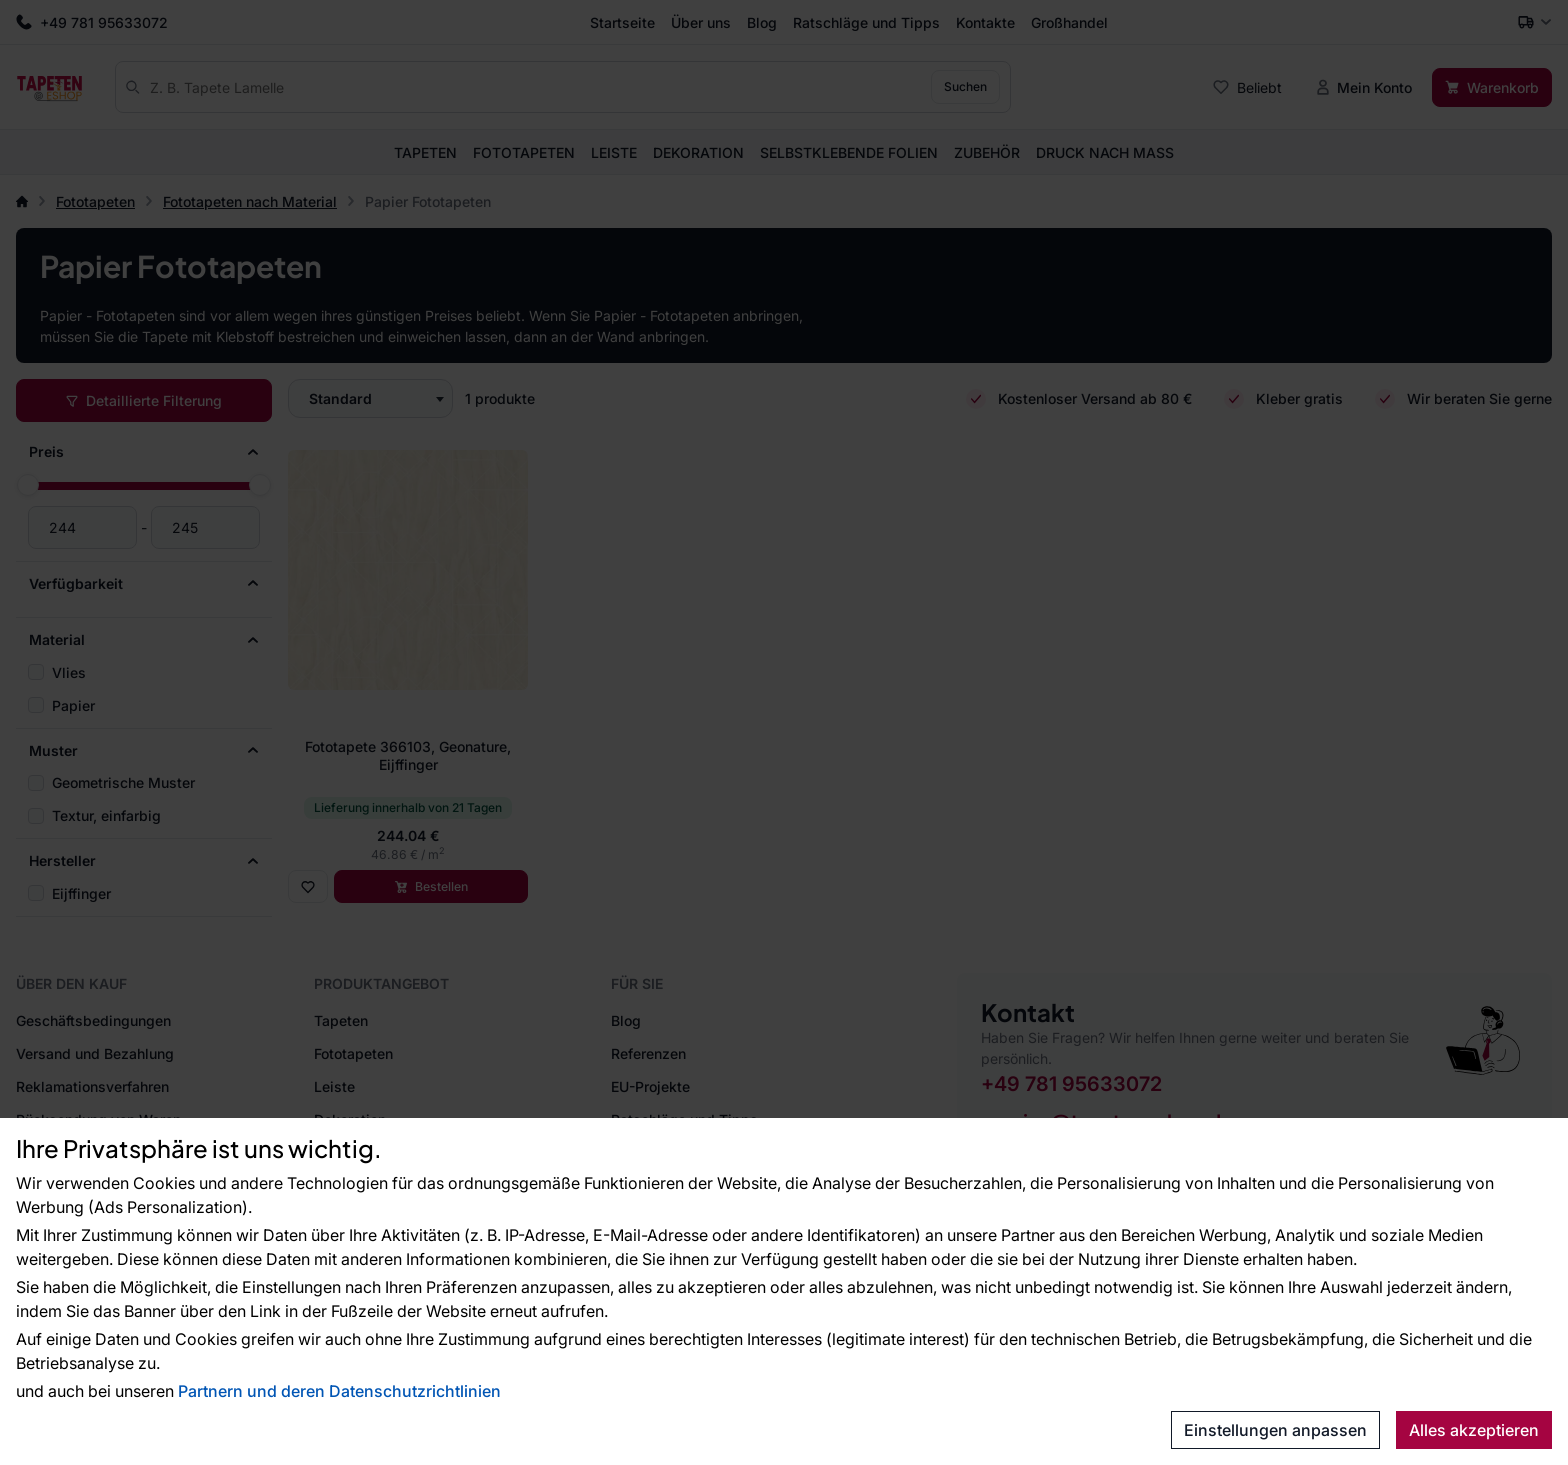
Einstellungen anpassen (1275, 1430)
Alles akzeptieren (1474, 1430)
